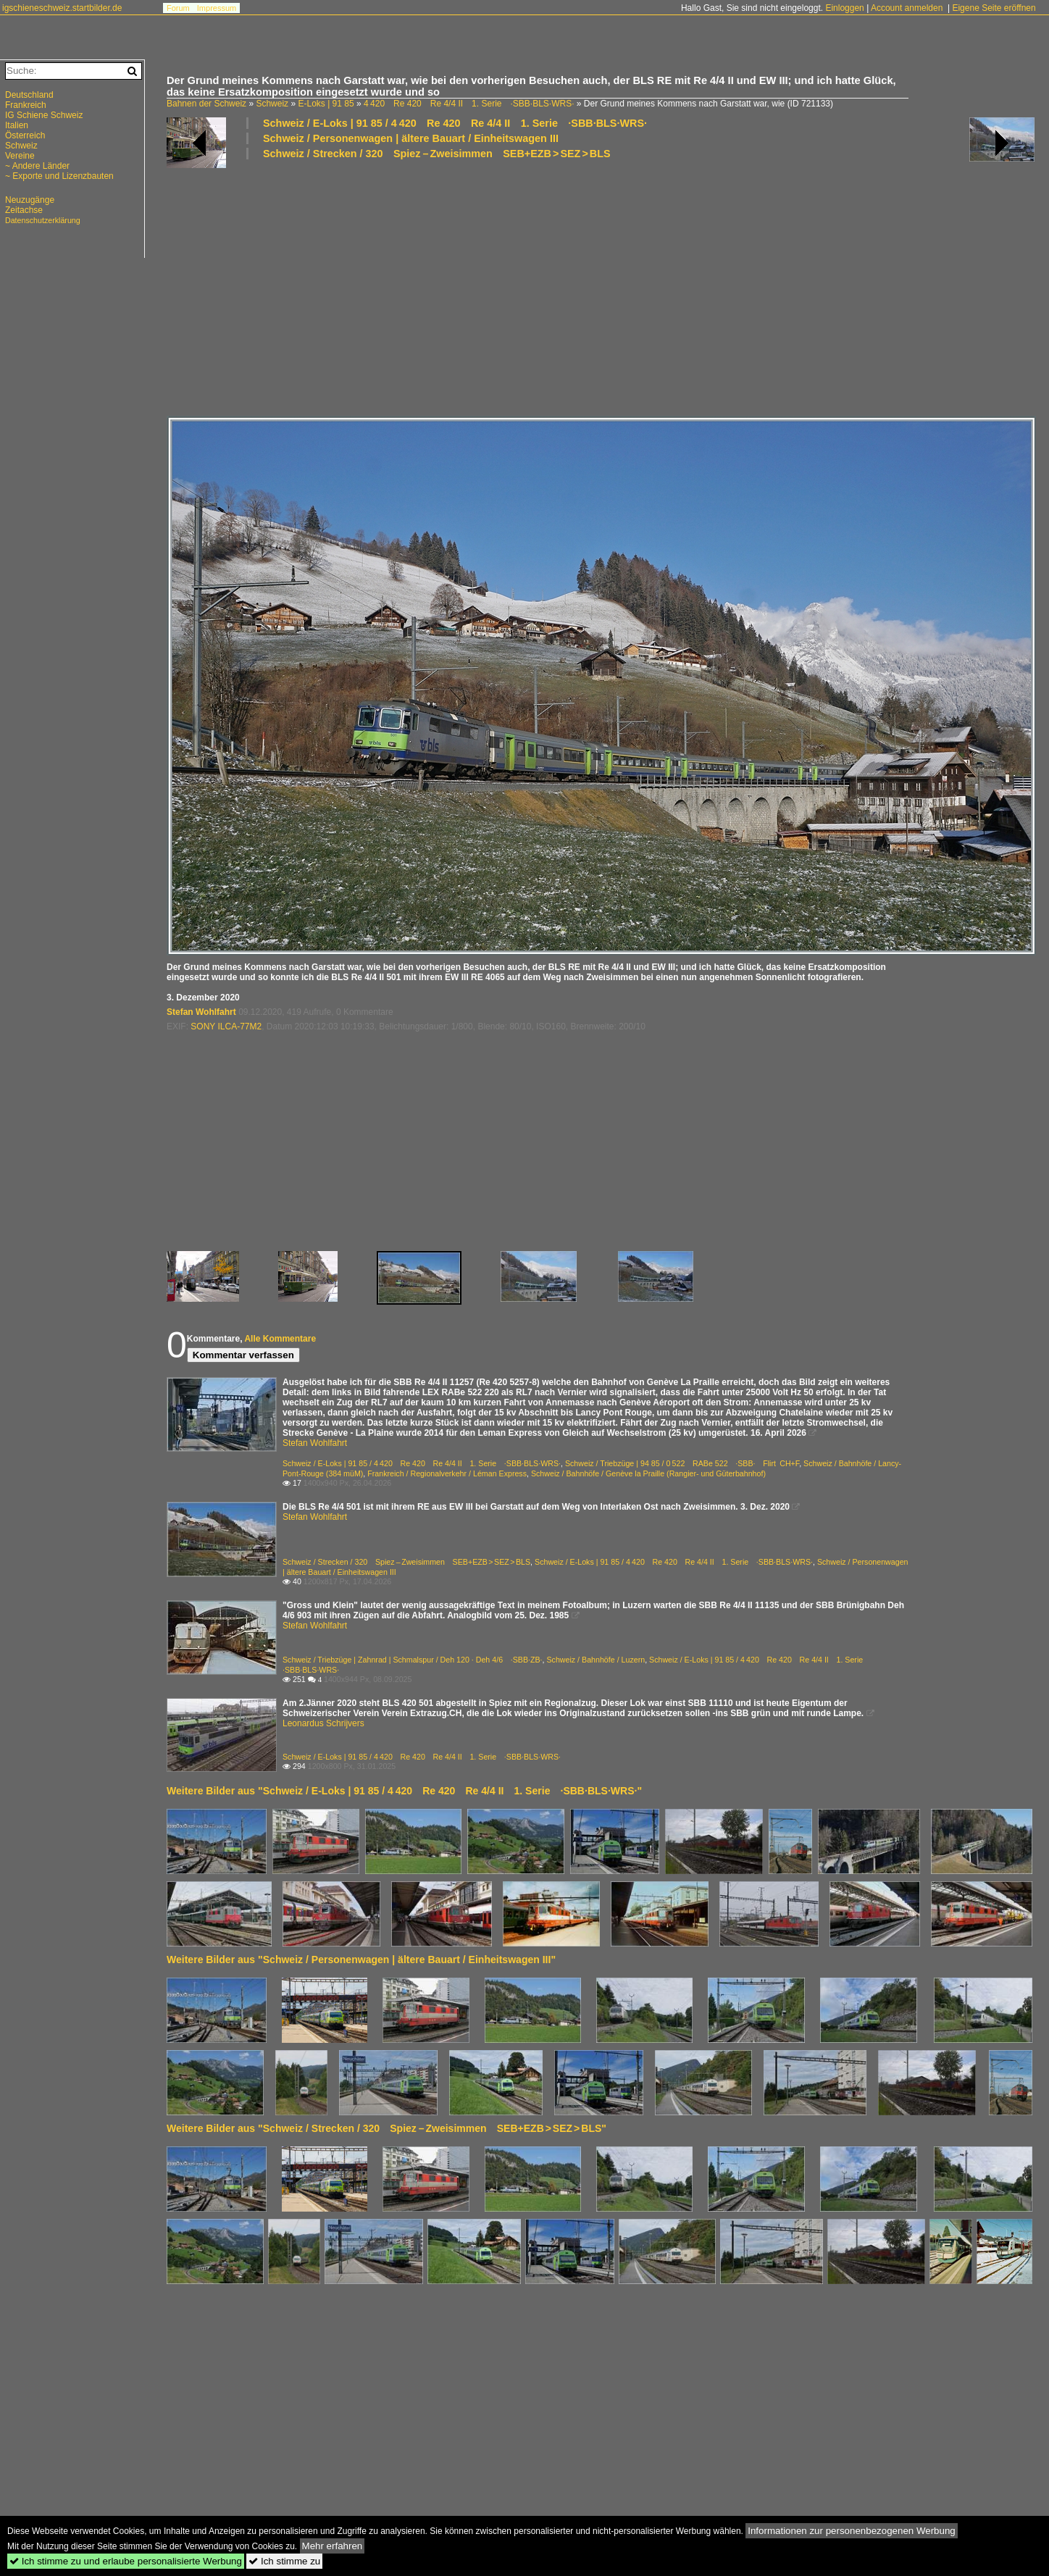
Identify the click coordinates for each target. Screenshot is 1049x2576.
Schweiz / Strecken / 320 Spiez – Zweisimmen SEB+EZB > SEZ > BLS (437, 153)
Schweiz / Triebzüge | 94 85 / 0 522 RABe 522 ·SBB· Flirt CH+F (682, 1463)
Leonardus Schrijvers (323, 1723)
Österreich (25, 135)
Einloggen (844, 8)
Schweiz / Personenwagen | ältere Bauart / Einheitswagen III (411, 138)
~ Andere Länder (37, 166)
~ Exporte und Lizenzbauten (59, 176)
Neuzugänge (29, 200)
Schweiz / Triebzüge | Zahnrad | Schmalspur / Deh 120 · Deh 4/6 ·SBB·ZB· (413, 1659)
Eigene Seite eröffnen (993, 8)
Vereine (20, 156)
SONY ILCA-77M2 (226, 1026)
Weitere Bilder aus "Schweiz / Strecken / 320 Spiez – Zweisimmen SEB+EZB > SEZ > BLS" (386, 2128)
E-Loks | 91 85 (326, 104)
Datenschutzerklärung (42, 220)
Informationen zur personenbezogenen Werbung (852, 2530)
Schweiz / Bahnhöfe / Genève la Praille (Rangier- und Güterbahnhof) (648, 1473)
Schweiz (272, 104)
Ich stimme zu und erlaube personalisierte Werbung (125, 2561)
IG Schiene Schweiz (44, 115)
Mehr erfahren (332, 2546)
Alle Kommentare (280, 1339)
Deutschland (29, 95)
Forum (178, 8)
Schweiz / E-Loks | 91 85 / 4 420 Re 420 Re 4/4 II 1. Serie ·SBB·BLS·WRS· (455, 123)
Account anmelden (907, 8)
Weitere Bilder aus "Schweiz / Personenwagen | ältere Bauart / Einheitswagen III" (361, 1959)
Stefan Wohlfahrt (201, 1012)
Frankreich (25, 105)
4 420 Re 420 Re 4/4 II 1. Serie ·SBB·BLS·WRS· (469, 104)
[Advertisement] (601, 286)
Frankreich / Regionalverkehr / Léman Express (447, 1473)
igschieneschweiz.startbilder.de (62, 8)
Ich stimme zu (284, 2561)
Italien (16, 125)
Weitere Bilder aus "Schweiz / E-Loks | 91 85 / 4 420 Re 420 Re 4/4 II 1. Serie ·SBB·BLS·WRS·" (404, 1791)
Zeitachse (24, 210)
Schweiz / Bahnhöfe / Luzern (595, 1659)
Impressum (216, 8)
